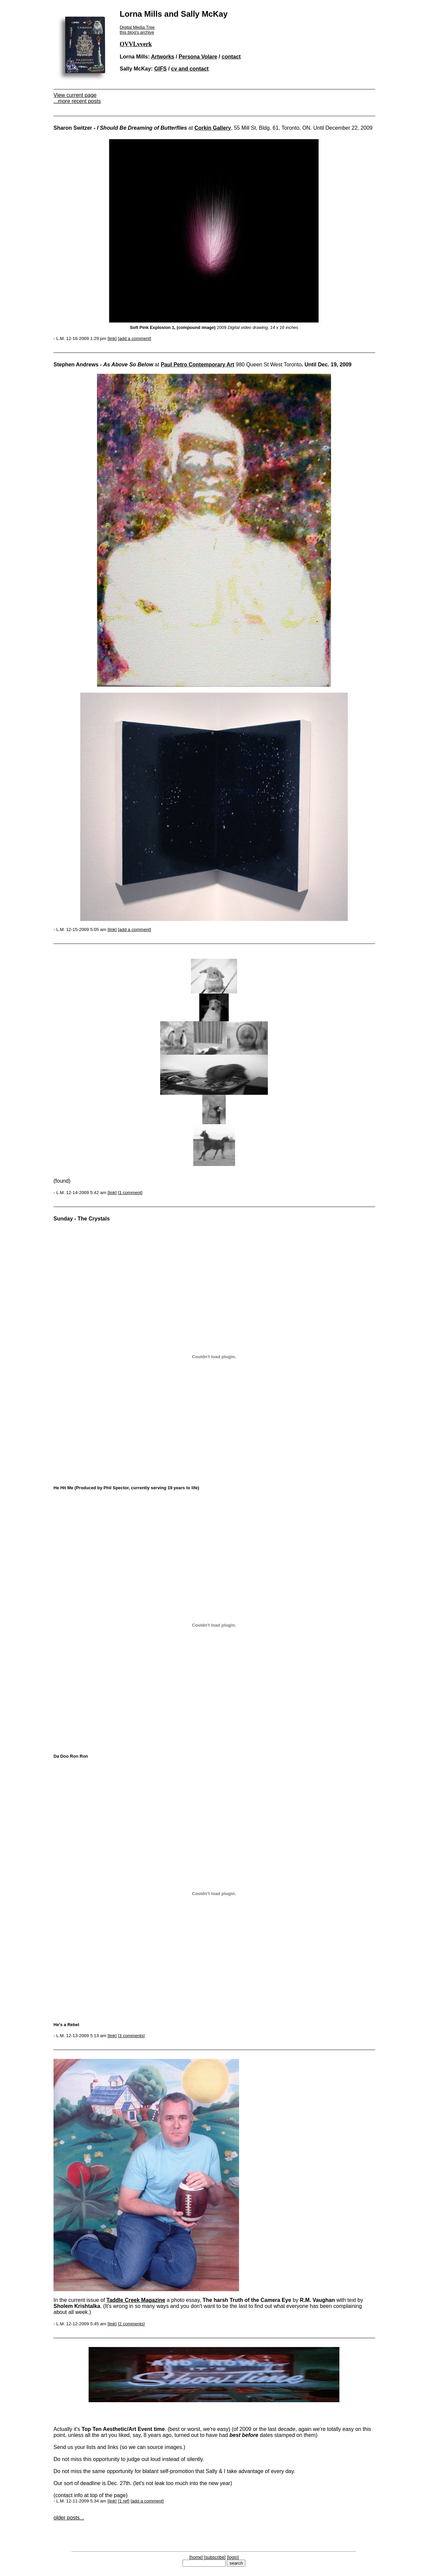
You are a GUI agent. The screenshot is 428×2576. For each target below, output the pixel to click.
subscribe (214, 2557)
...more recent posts (77, 101)
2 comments (131, 2323)
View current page (75, 95)
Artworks (162, 57)
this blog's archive (137, 32)
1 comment (130, 1192)
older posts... (69, 2518)
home (196, 2557)
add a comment (134, 338)
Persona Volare (198, 57)
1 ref (123, 2500)
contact (231, 57)
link (112, 338)
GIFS (160, 69)
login (232, 2557)
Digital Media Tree (137, 27)
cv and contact (190, 69)
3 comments (131, 2035)
